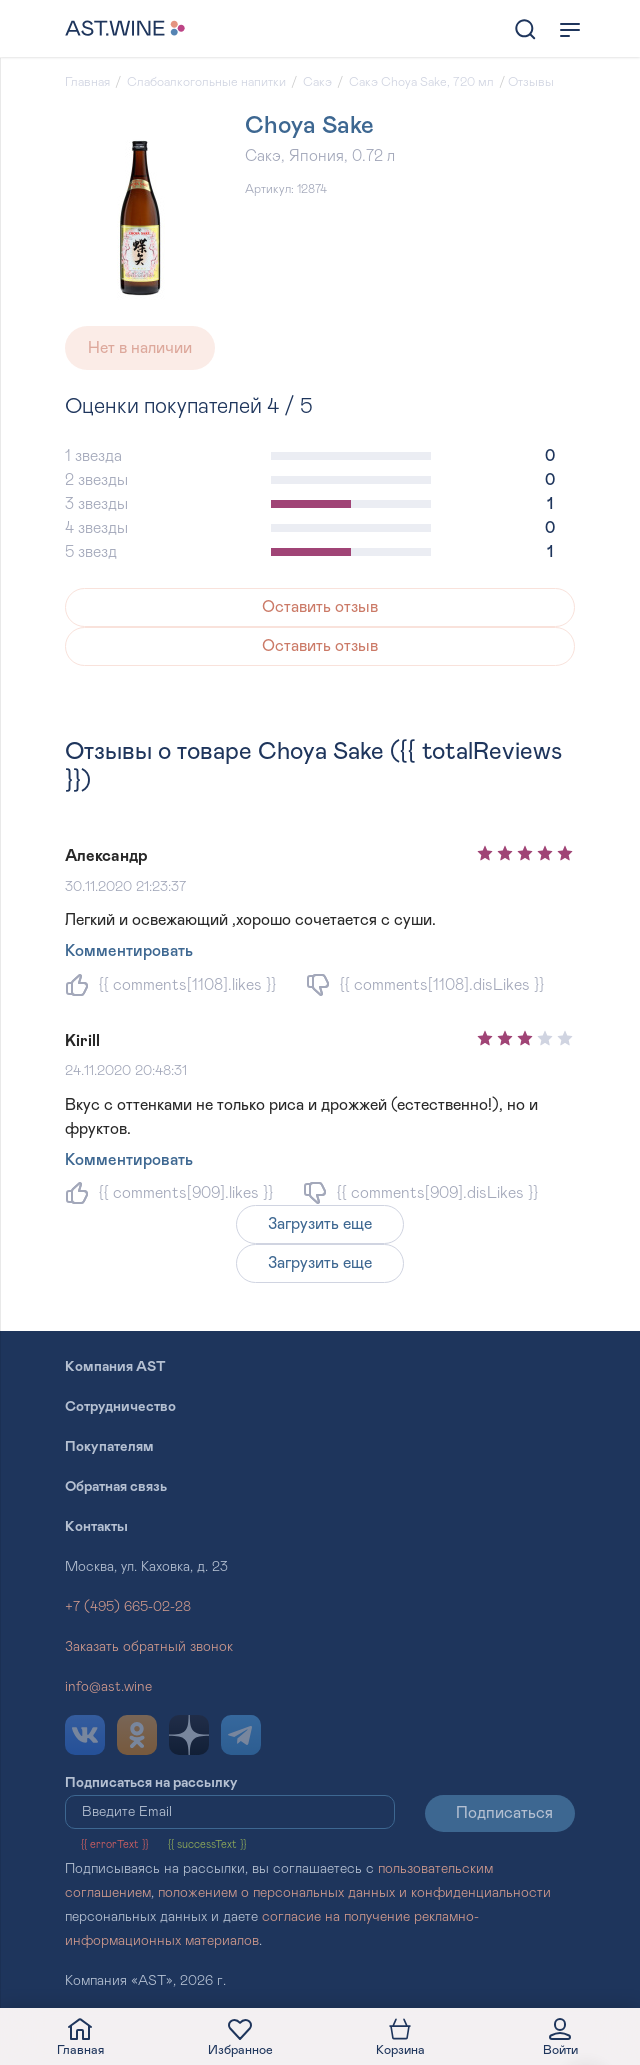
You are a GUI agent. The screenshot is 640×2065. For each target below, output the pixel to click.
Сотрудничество (120, 1407)
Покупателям (109, 1447)
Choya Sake (309, 126)
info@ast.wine (108, 1687)
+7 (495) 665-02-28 (128, 1607)
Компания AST (115, 1367)
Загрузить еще (320, 1224)
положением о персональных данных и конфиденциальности (354, 1893)
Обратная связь (116, 1487)
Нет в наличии (140, 348)
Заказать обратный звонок (149, 1647)
